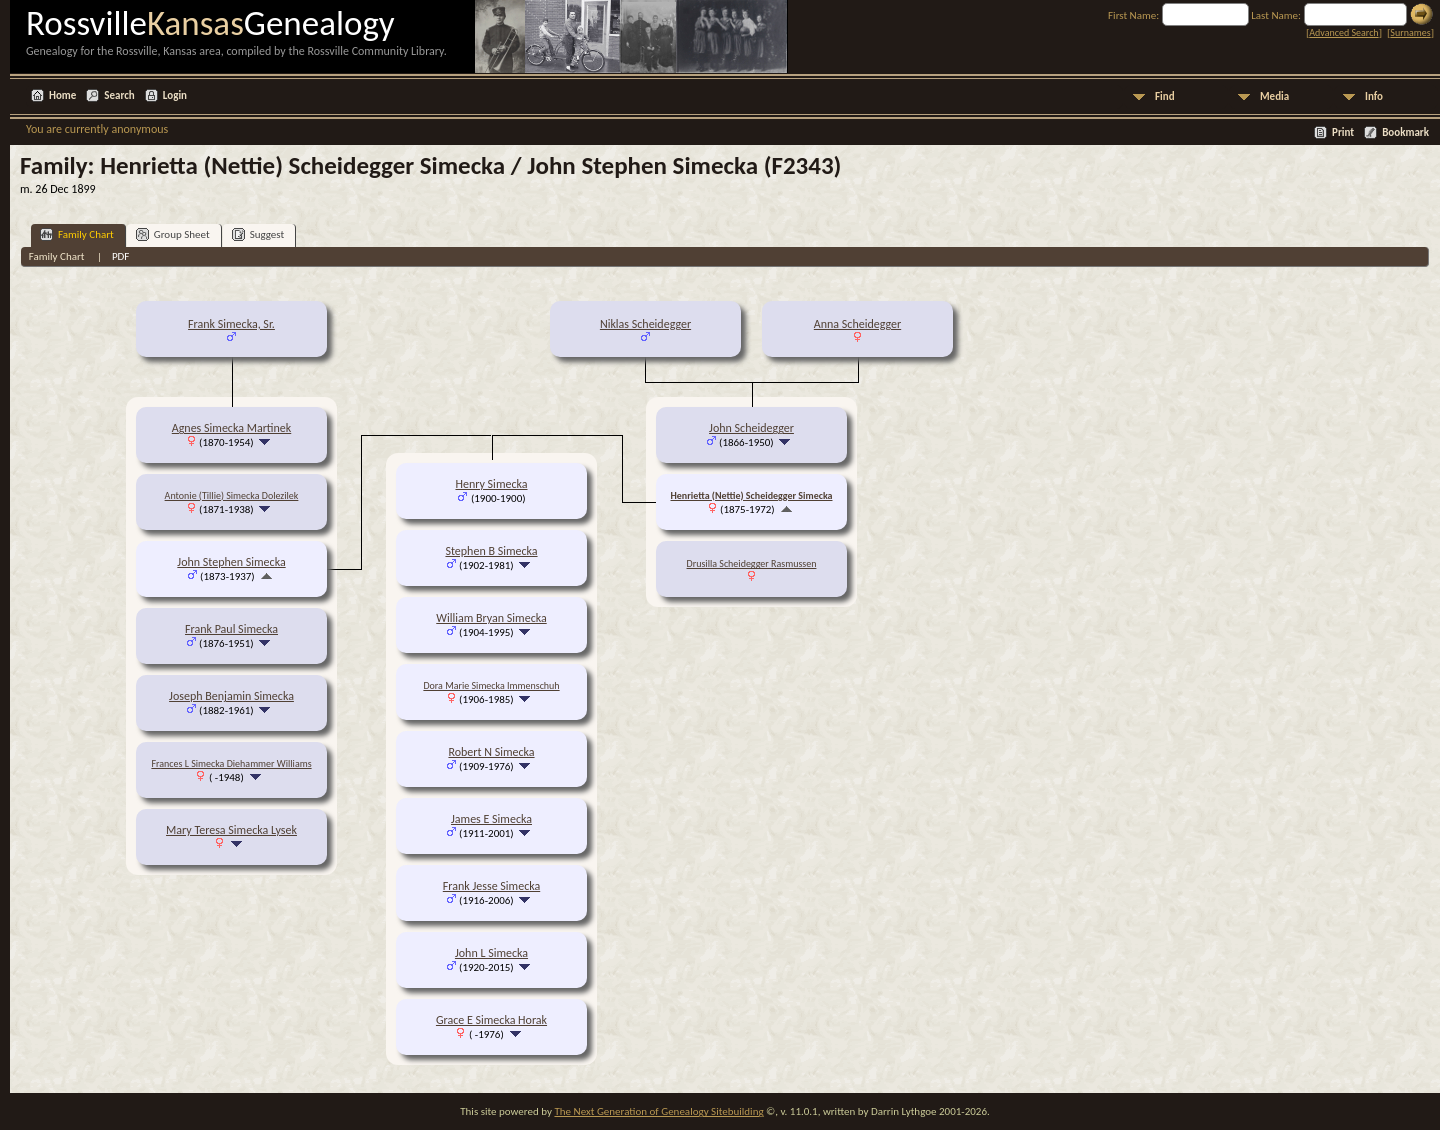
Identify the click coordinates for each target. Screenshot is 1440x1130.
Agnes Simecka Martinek (232, 428)
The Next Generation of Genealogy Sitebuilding (658, 1111)
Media (1274, 96)
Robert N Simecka (491, 752)
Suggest (258, 234)
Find (1165, 96)
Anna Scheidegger (857, 324)
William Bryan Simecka (491, 618)
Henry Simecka (491, 484)
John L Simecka (491, 953)
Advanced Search (1343, 32)
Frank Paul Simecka (231, 629)
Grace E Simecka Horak (491, 1020)
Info (1374, 96)
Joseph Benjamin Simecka (231, 696)
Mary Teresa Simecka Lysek (231, 830)
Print (1343, 132)
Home (62, 95)
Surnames (1410, 32)
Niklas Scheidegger (645, 324)
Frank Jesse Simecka (491, 886)
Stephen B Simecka (491, 551)
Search (119, 95)
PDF (121, 256)
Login (175, 95)
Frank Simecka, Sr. (231, 324)
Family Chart (77, 234)
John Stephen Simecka (231, 562)
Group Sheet (173, 234)
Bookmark (1405, 132)
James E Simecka (491, 819)
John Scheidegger (751, 428)
